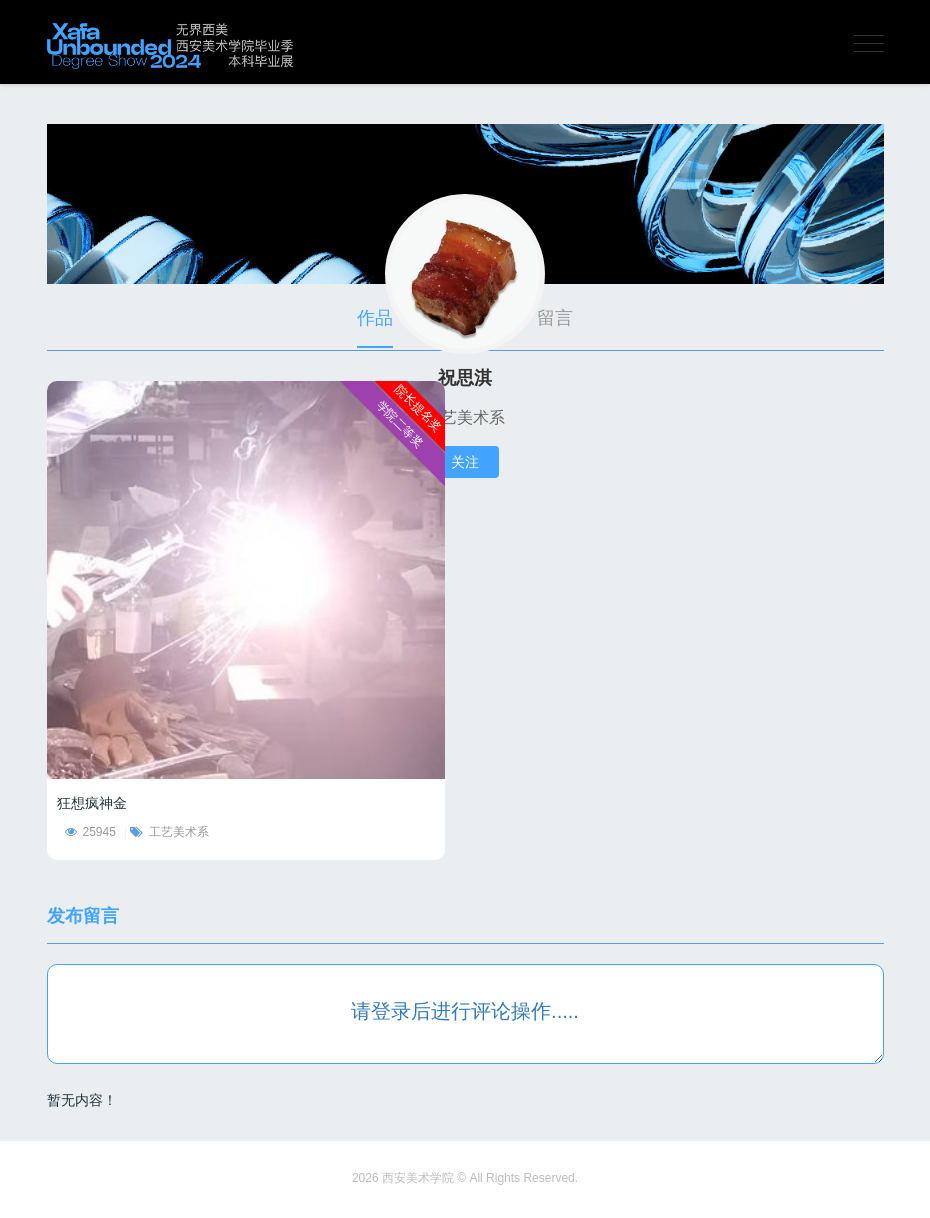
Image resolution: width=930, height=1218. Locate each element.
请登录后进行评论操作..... (465, 1011)
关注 (465, 462)
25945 (90, 832)
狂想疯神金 (92, 803)
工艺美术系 (169, 832)
